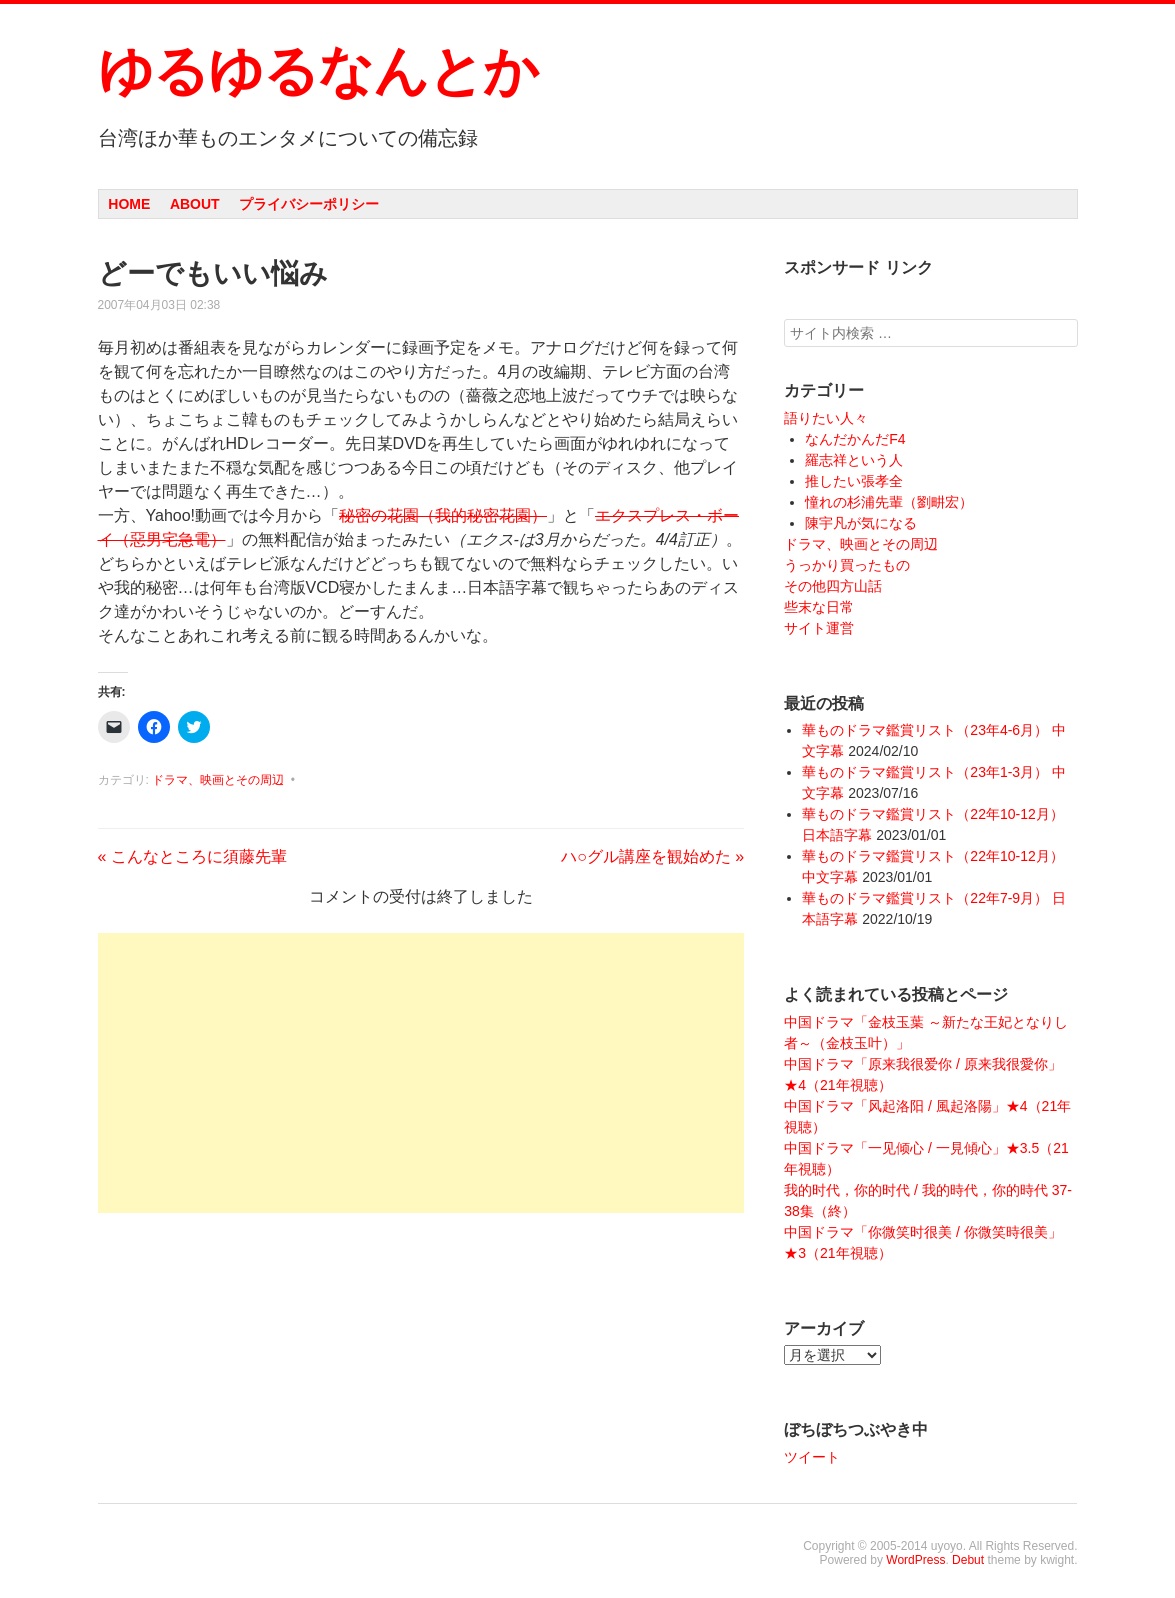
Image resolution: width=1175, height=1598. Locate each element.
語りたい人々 (826, 418)
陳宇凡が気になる (861, 523)
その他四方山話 (833, 586)
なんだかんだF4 (855, 439)
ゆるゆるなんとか (318, 71)
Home (129, 204)
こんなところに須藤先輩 (192, 856)
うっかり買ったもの (847, 565)
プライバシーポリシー (309, 204)
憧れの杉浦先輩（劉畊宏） (889, 502)
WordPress (915, 1560)
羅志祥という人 (854, 460)
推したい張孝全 (854, 481)
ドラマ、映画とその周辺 (218, 780)
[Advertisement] (421, 1073)
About (195, 204)
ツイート (812, 1457)
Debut (968, 1560)
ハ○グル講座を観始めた (652, 856)
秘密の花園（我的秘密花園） (443, 515)
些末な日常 (819, 607)
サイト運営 (819, 628)
